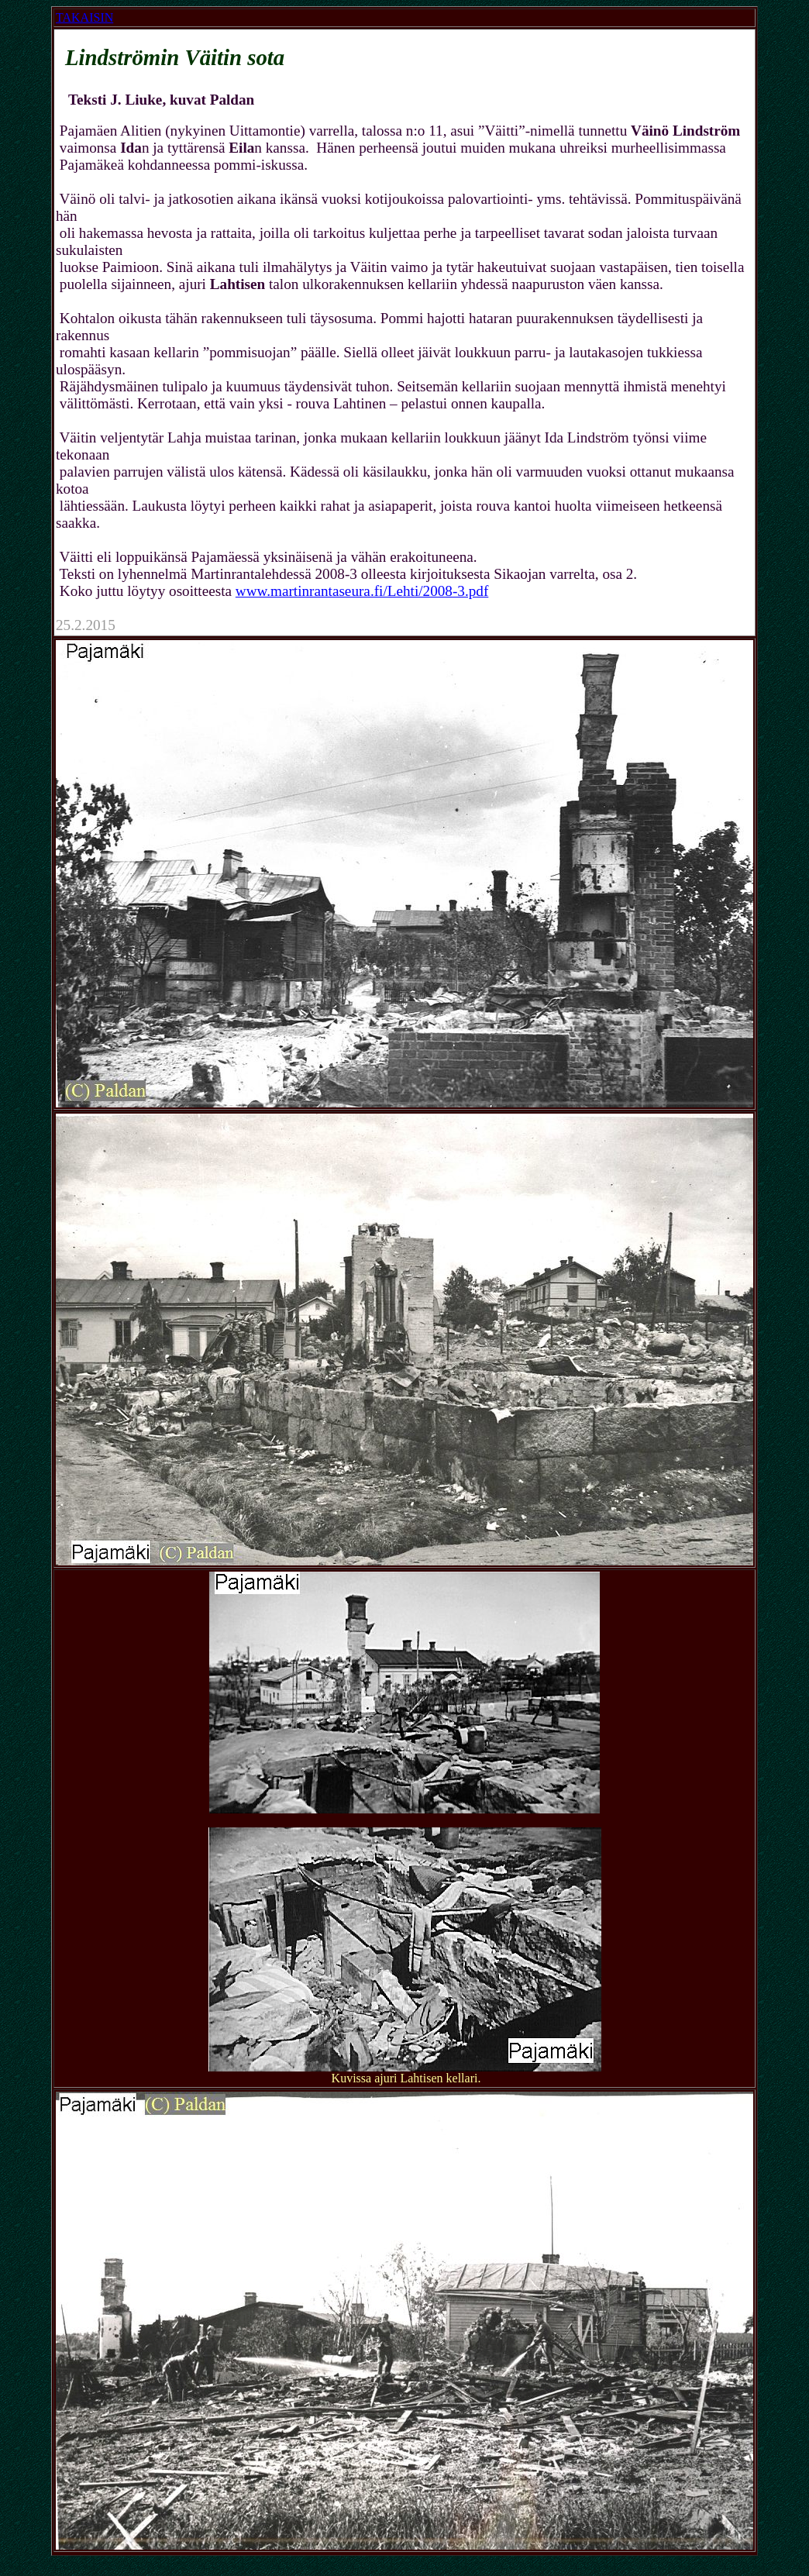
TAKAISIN (84, 17)
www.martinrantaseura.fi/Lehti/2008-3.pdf (362, 591)
